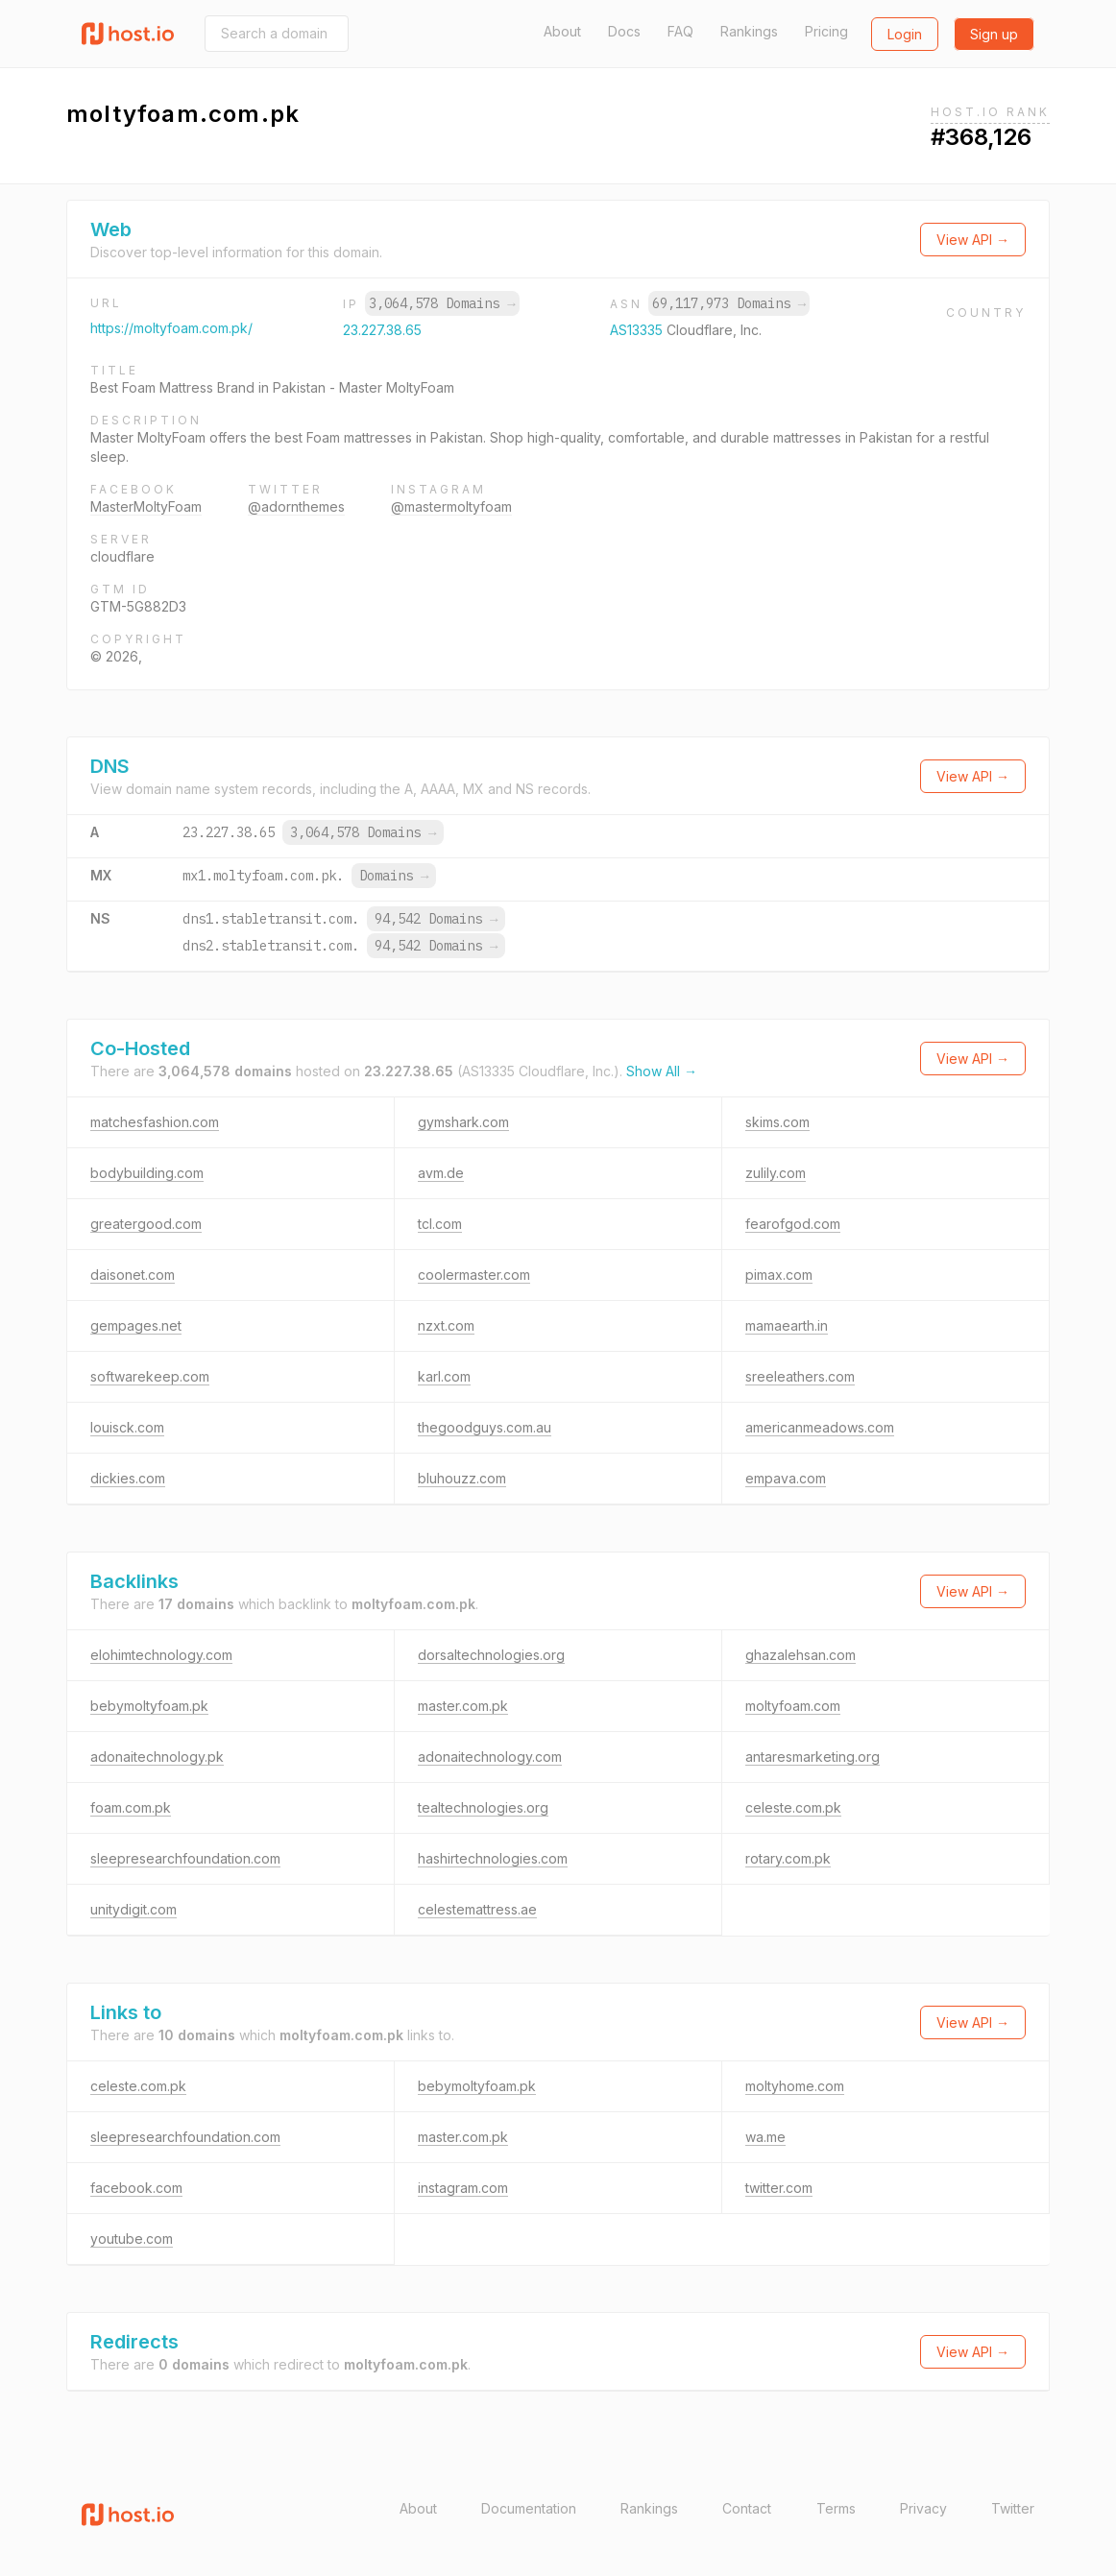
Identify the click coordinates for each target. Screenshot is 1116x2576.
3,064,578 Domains (442, 303)
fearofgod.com (792, 1224)
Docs (624, 31)
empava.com (785, 1478)
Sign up (994, 34)
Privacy (923, 2508)
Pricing (826, 31)
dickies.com (127, 1478)
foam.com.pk (130, 1807)
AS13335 (638, 330)
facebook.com (136, 2187)
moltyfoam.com (792, 1705)
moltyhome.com (794, 2086)
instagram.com (463, 2187)
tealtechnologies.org (483, 1807)
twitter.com (779, 2187)
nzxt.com (446, 1325)
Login (904, 34)
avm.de (441, 1173)
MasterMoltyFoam (146, 506)
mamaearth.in (786, 1325)
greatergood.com (146, 1224)
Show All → (661, 1071)
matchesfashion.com (154, 1122)
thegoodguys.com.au (484, 1427)
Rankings (749, 31)
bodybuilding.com (147, 1173)
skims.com (777, 1122)
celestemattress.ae (477, 1909)
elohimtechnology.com (161, 1655)
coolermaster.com (474, 1274)
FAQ (680, 31)
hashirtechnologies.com (493, 1858)
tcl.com (440, 1224)
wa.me (765, 2137)
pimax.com (779, 1274)
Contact (746, 2508)
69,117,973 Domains (729, 303)
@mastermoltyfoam (451, 506)
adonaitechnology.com (490, 1756)
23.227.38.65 (382, 330)
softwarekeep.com (149, 1376)
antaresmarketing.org (812, 1756)
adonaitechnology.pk (157, 1756)
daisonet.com (132, 1274)
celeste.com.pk (793, 1807)
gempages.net (136, 1325)
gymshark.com (463, 1122)
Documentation (528, 2508)
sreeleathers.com (800, 1376)
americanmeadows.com (819, 1427)
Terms (836, 2508)
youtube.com (131, 2238)
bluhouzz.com (462, 1478)
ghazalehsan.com (800, 1655)
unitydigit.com (133, 1909)
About (562, 31)
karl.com (444, 1376)
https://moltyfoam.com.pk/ (171, 328)
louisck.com (127, 1427)
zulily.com (775, 1173)
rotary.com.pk (788, 1858)
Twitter (1012, 2508)
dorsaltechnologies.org (491, 1655)
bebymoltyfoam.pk (149, 1705)
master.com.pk (463, 1705)
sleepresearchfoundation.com (185, 1858)
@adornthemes (296, 506)
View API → (972, 239)
